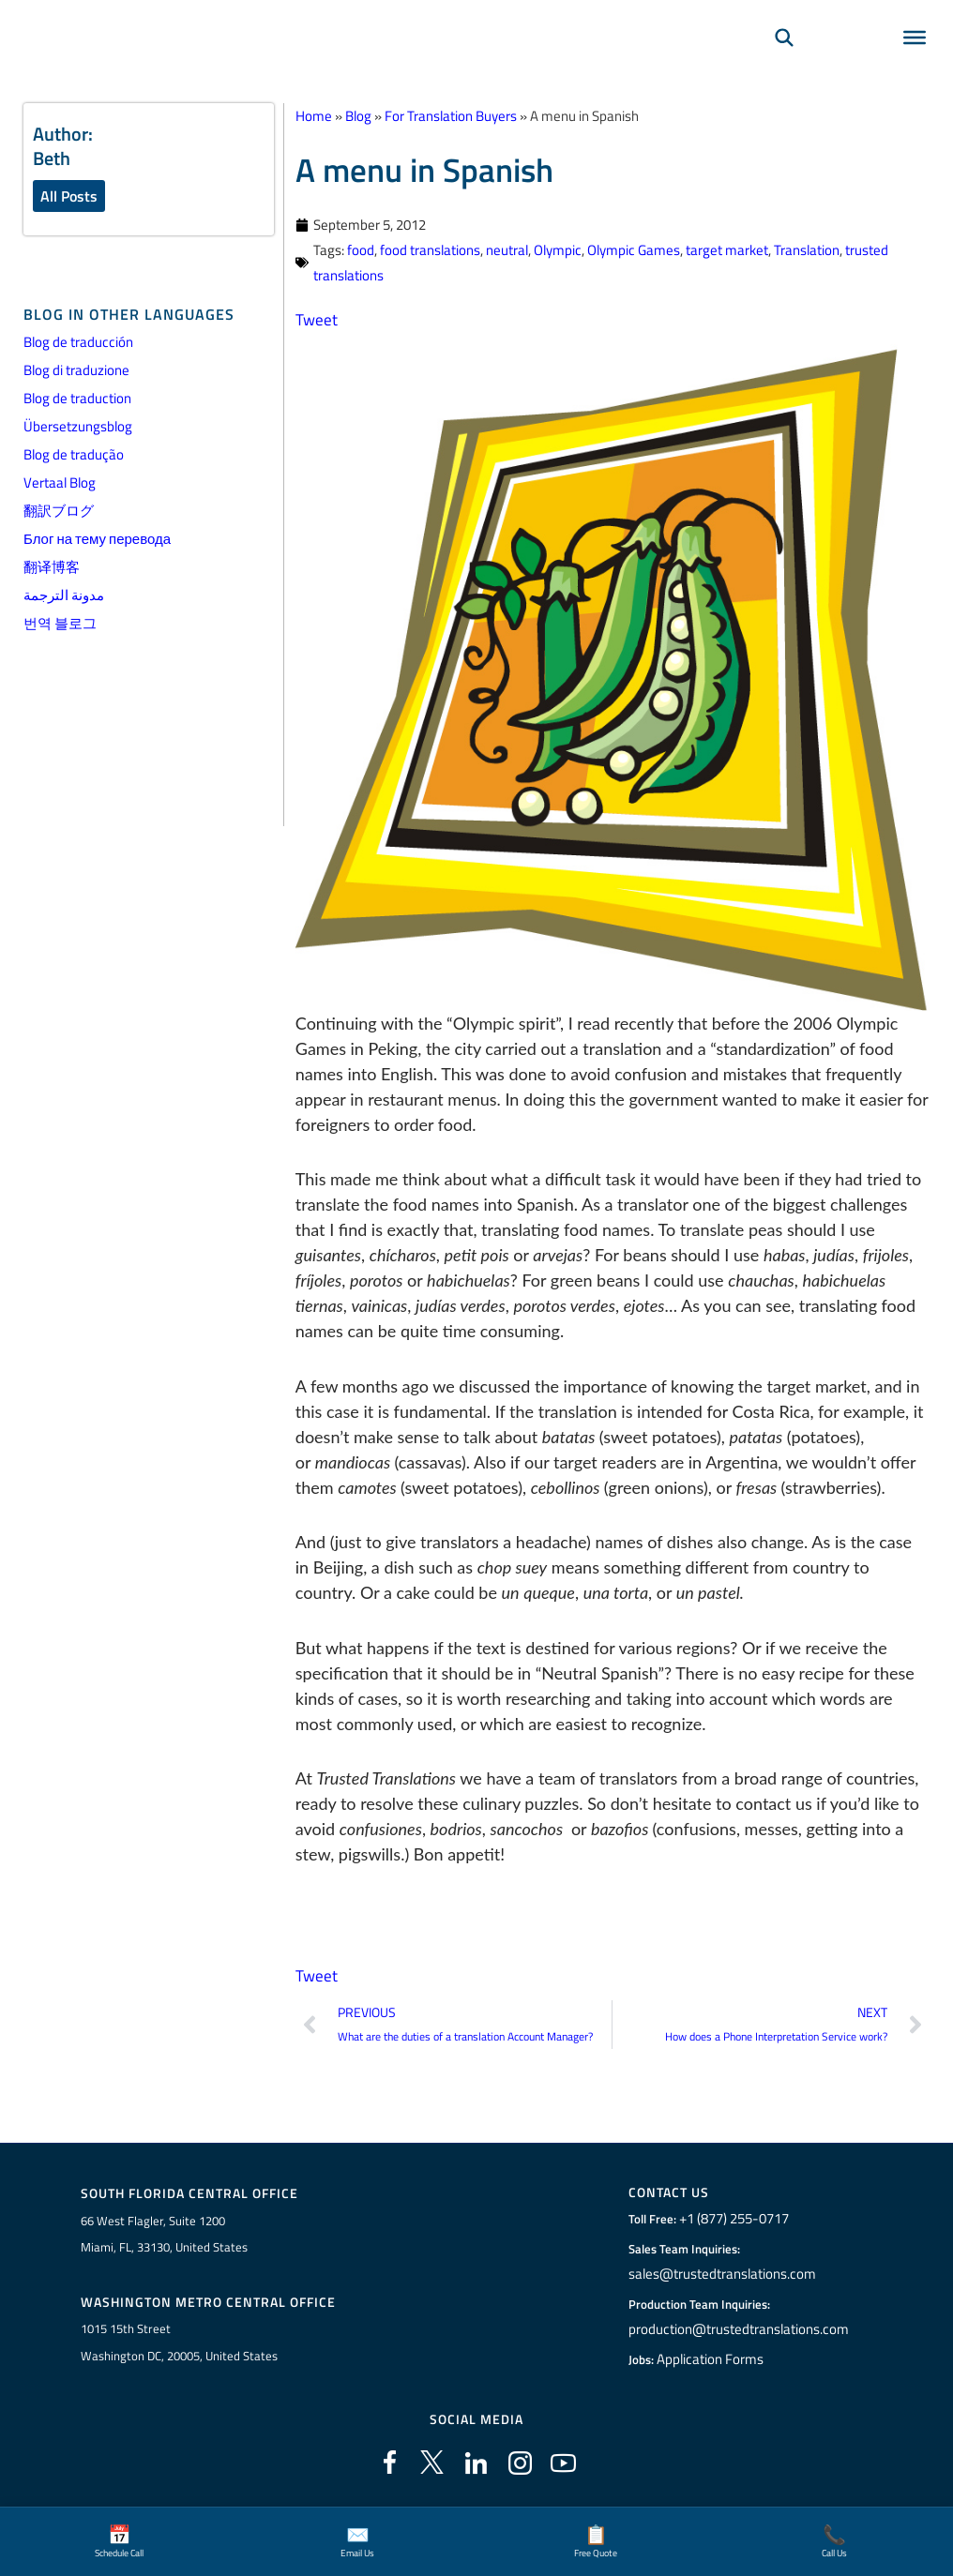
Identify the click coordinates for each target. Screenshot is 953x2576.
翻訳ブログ (58, 511)
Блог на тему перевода (97, 539)
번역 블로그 (60, 624)
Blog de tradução (73, 455)
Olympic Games (633, 250)
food (360, 250)
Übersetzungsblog (77, 427)
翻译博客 (51, 568)
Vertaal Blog (59, 483)
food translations (430, 250)
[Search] (784, 62)
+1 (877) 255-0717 (738, 2220)
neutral (507, 250)
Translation (807, 250)
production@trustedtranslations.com (739, 2331)
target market (727, 250)
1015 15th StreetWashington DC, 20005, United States (179, 2345)
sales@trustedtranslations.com (724, 2276)
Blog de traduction (77, 399)
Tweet (317, 319)
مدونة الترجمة (63, 596)
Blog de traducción (78, 343)
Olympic (558, 250)
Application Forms (716, 2361)
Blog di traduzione (76, 371)
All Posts (69, 196)
